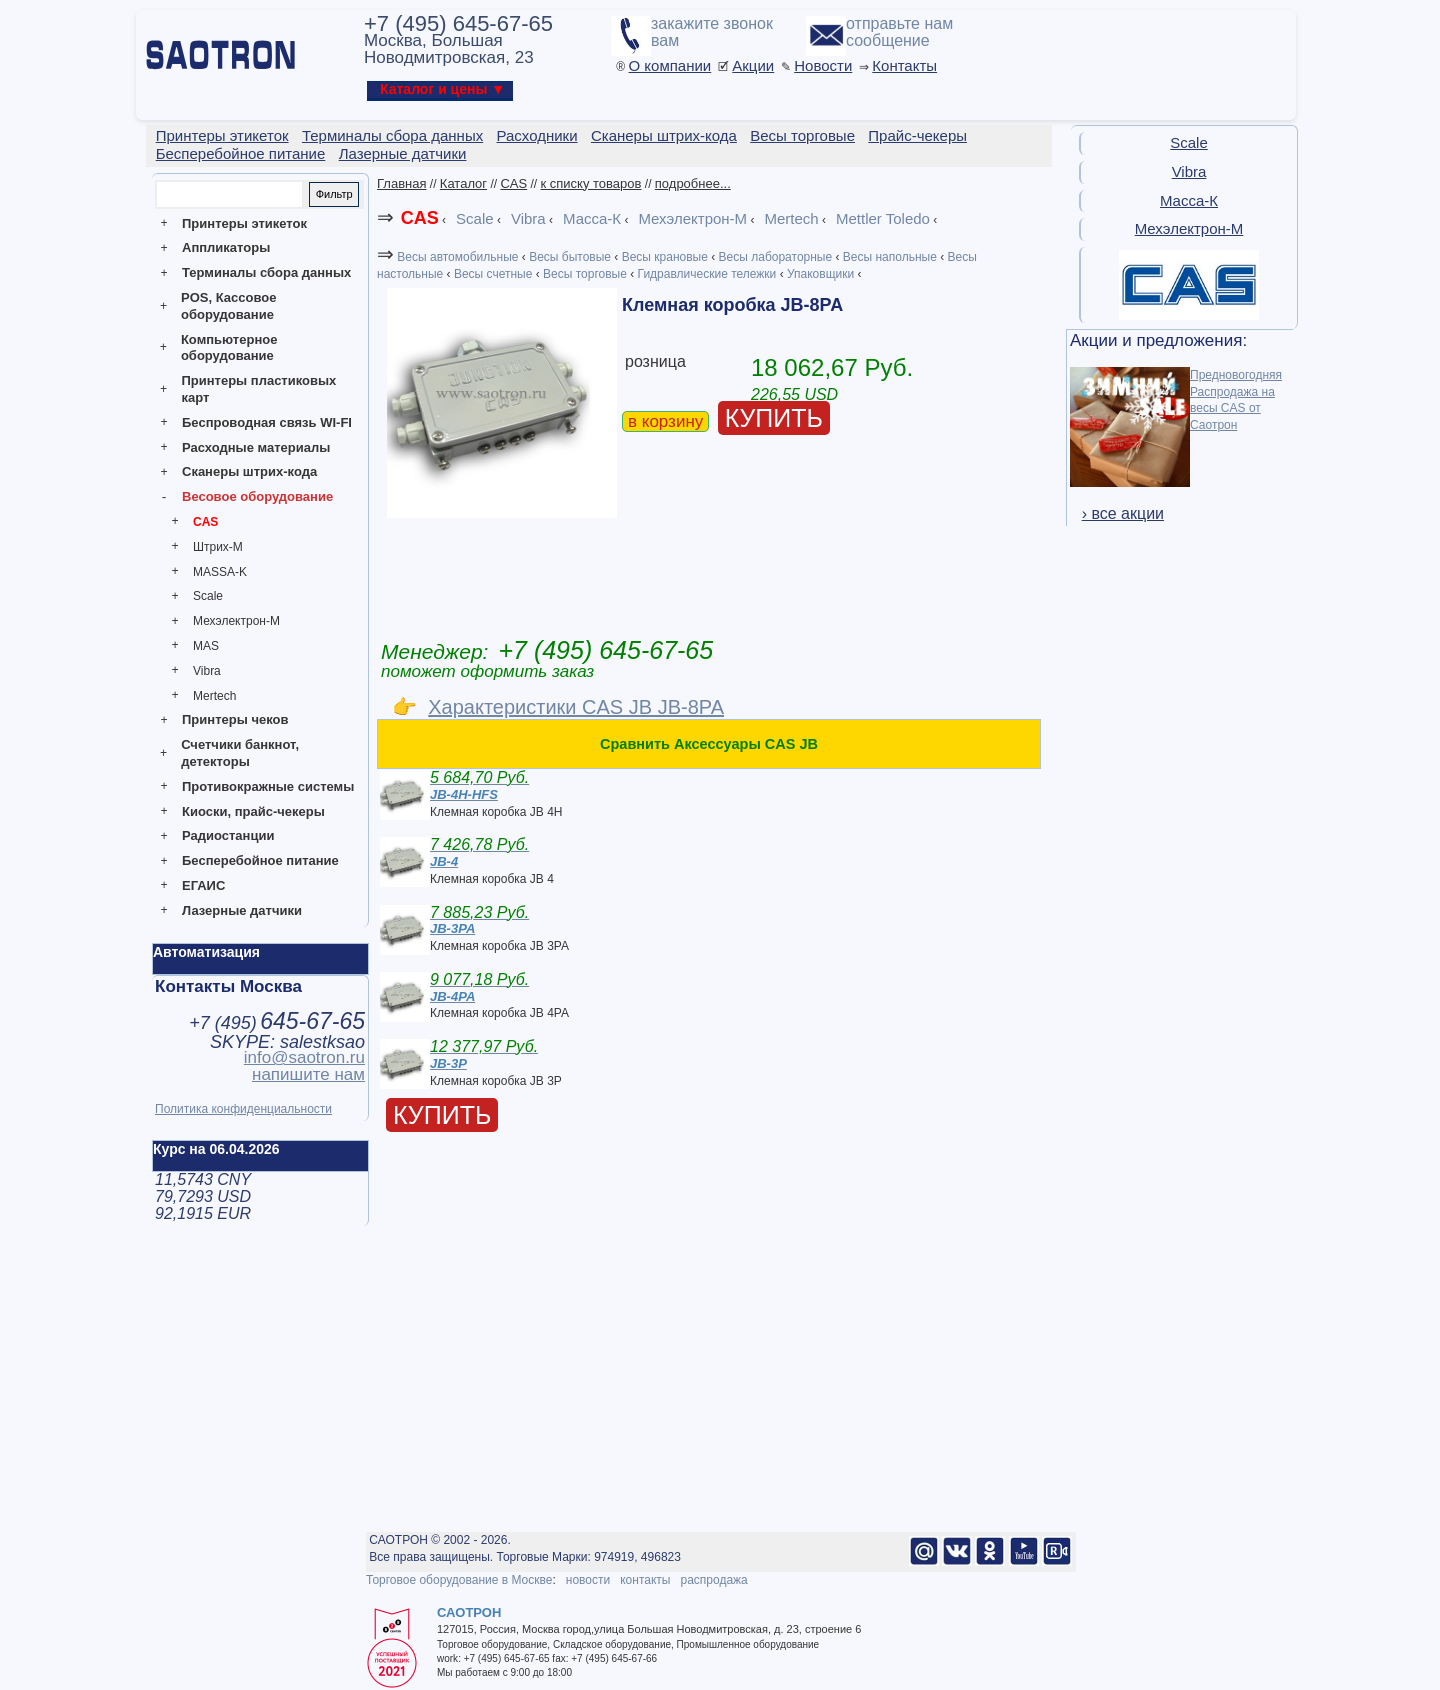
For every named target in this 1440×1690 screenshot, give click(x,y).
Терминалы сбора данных (266, 272)
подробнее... (693, 183)
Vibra (207, 671)
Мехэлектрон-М (236, 621)
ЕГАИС (203, 885)
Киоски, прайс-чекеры (253, 811)
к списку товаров (591, 183)
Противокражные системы (268, 786)
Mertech (214, 696)
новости (588, 1580)
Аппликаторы (226, 247)
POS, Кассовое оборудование (228, 306)
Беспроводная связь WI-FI (267, 422)
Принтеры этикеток (244, 223)
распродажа (713, 1580)
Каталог (463, 183)
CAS (205, 522)
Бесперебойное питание (260, 860)
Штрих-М (218, 547)
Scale (208, 596)
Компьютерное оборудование (229, 348)
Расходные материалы (256, 447)
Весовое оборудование (257, 496)
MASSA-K (220, 572)
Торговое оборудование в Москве (459, 1580)
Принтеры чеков (235, 719)
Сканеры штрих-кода (249, 471)
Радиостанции (228, 835)
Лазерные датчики (242, 910)
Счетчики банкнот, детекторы (240, 753)
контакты (645, 1580)
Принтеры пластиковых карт (258, 389)
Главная (401, 183)
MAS (206, 646)
